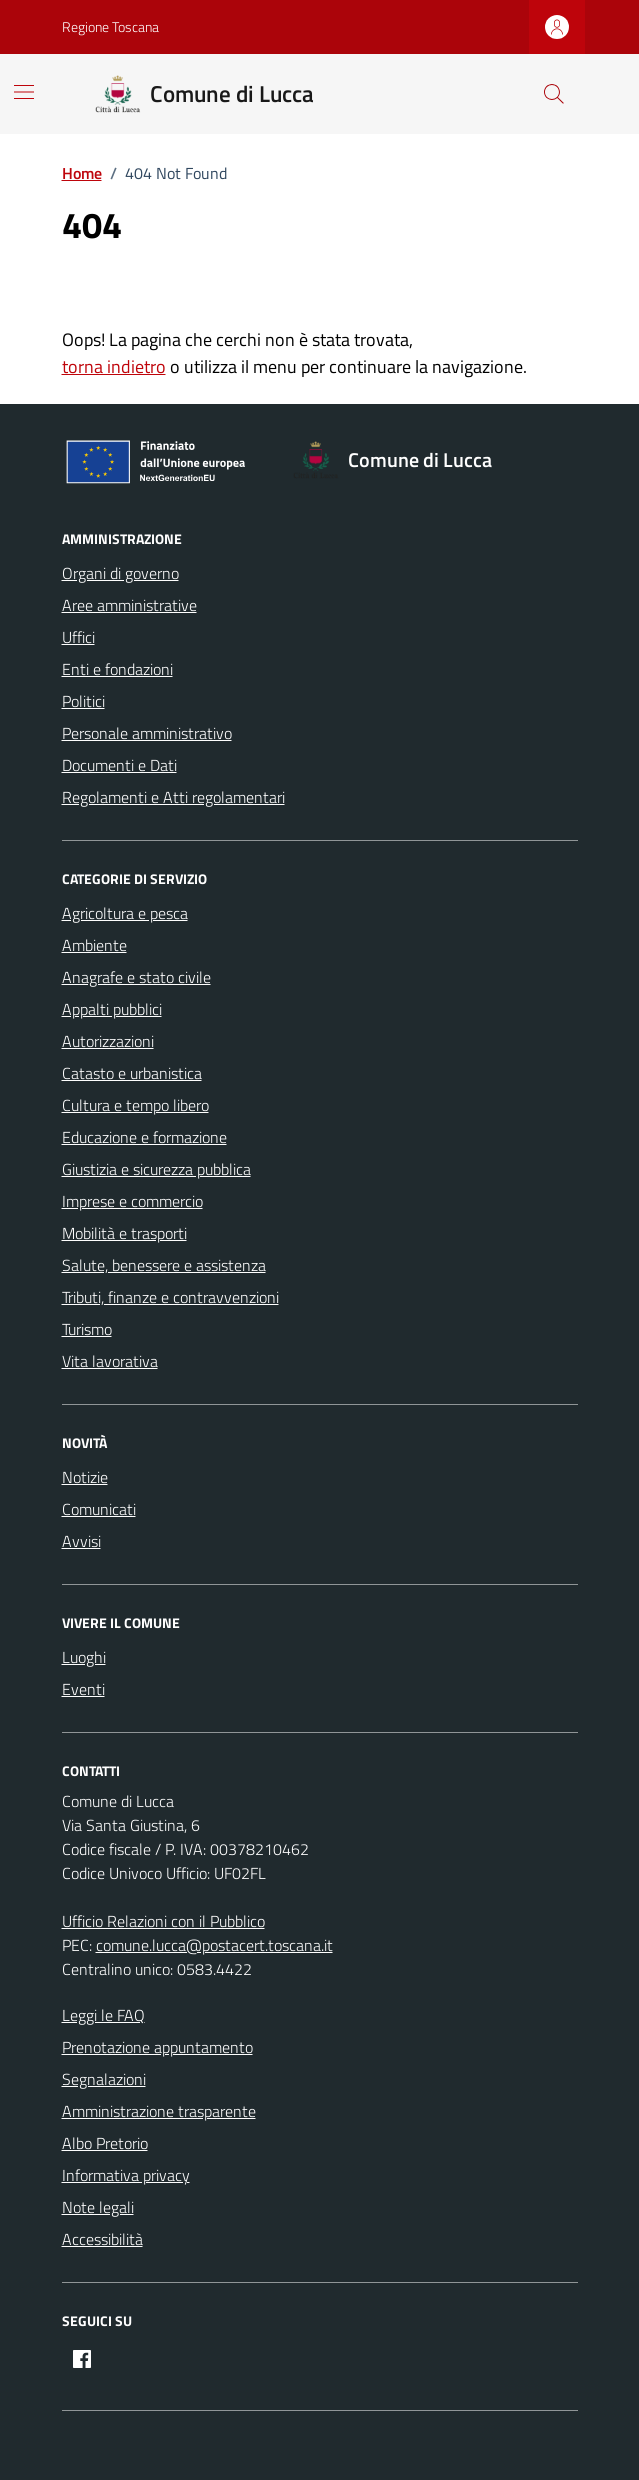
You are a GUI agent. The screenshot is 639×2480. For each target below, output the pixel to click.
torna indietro (114, 366)
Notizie (85, 1477)
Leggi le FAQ (103, 2015)
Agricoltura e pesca (125, 913)
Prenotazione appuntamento (157, 2047)
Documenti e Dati (119, 765)
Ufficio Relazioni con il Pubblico (163, 1921)
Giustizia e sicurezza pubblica (156, 1169)
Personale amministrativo (147, 733)
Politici (83, 701)
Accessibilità (102, 2239)
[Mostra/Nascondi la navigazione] (24, 92)
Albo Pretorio (105, 2143)
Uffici (78, 637)
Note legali (98, 2207)
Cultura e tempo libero (135, 1105)
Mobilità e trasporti (124, 1233)
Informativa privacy (126, 2175)
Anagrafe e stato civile (136, 977)
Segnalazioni (104, 2079)
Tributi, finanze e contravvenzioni (170, 1297)
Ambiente (94, 945)
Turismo (87, 1329)
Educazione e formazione (144, 1137)
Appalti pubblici (112, 1009)
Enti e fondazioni (117, 669)
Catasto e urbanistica (132, 1073)
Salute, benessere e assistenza (164, 1265)
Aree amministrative (129, 605)
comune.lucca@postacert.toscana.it (214, 1945)
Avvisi (81, 1541)
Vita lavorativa (110, 1361)
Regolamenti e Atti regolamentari (173, 797)
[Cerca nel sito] (553, 94)
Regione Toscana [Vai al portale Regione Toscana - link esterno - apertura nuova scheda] (110, 26)
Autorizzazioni (108, 1041)
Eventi (83, 1689)
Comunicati (99, 1509)
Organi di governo (120, 573)
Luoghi (84, 1657)
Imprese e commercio (132, 1201)
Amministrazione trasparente (159, 2111)
